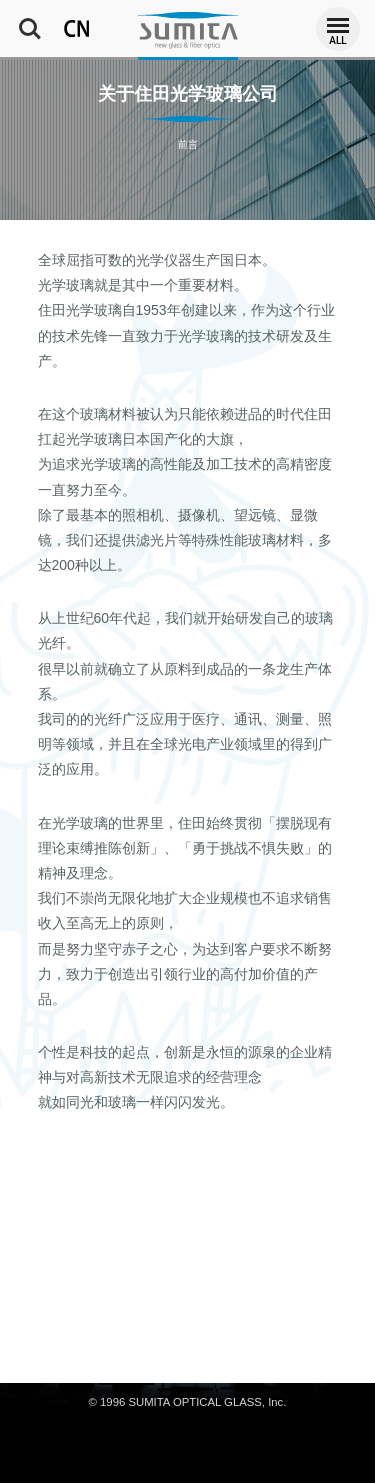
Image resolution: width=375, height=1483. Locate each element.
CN (77, 29)
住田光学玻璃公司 (188, 30)
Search (30, 29)
